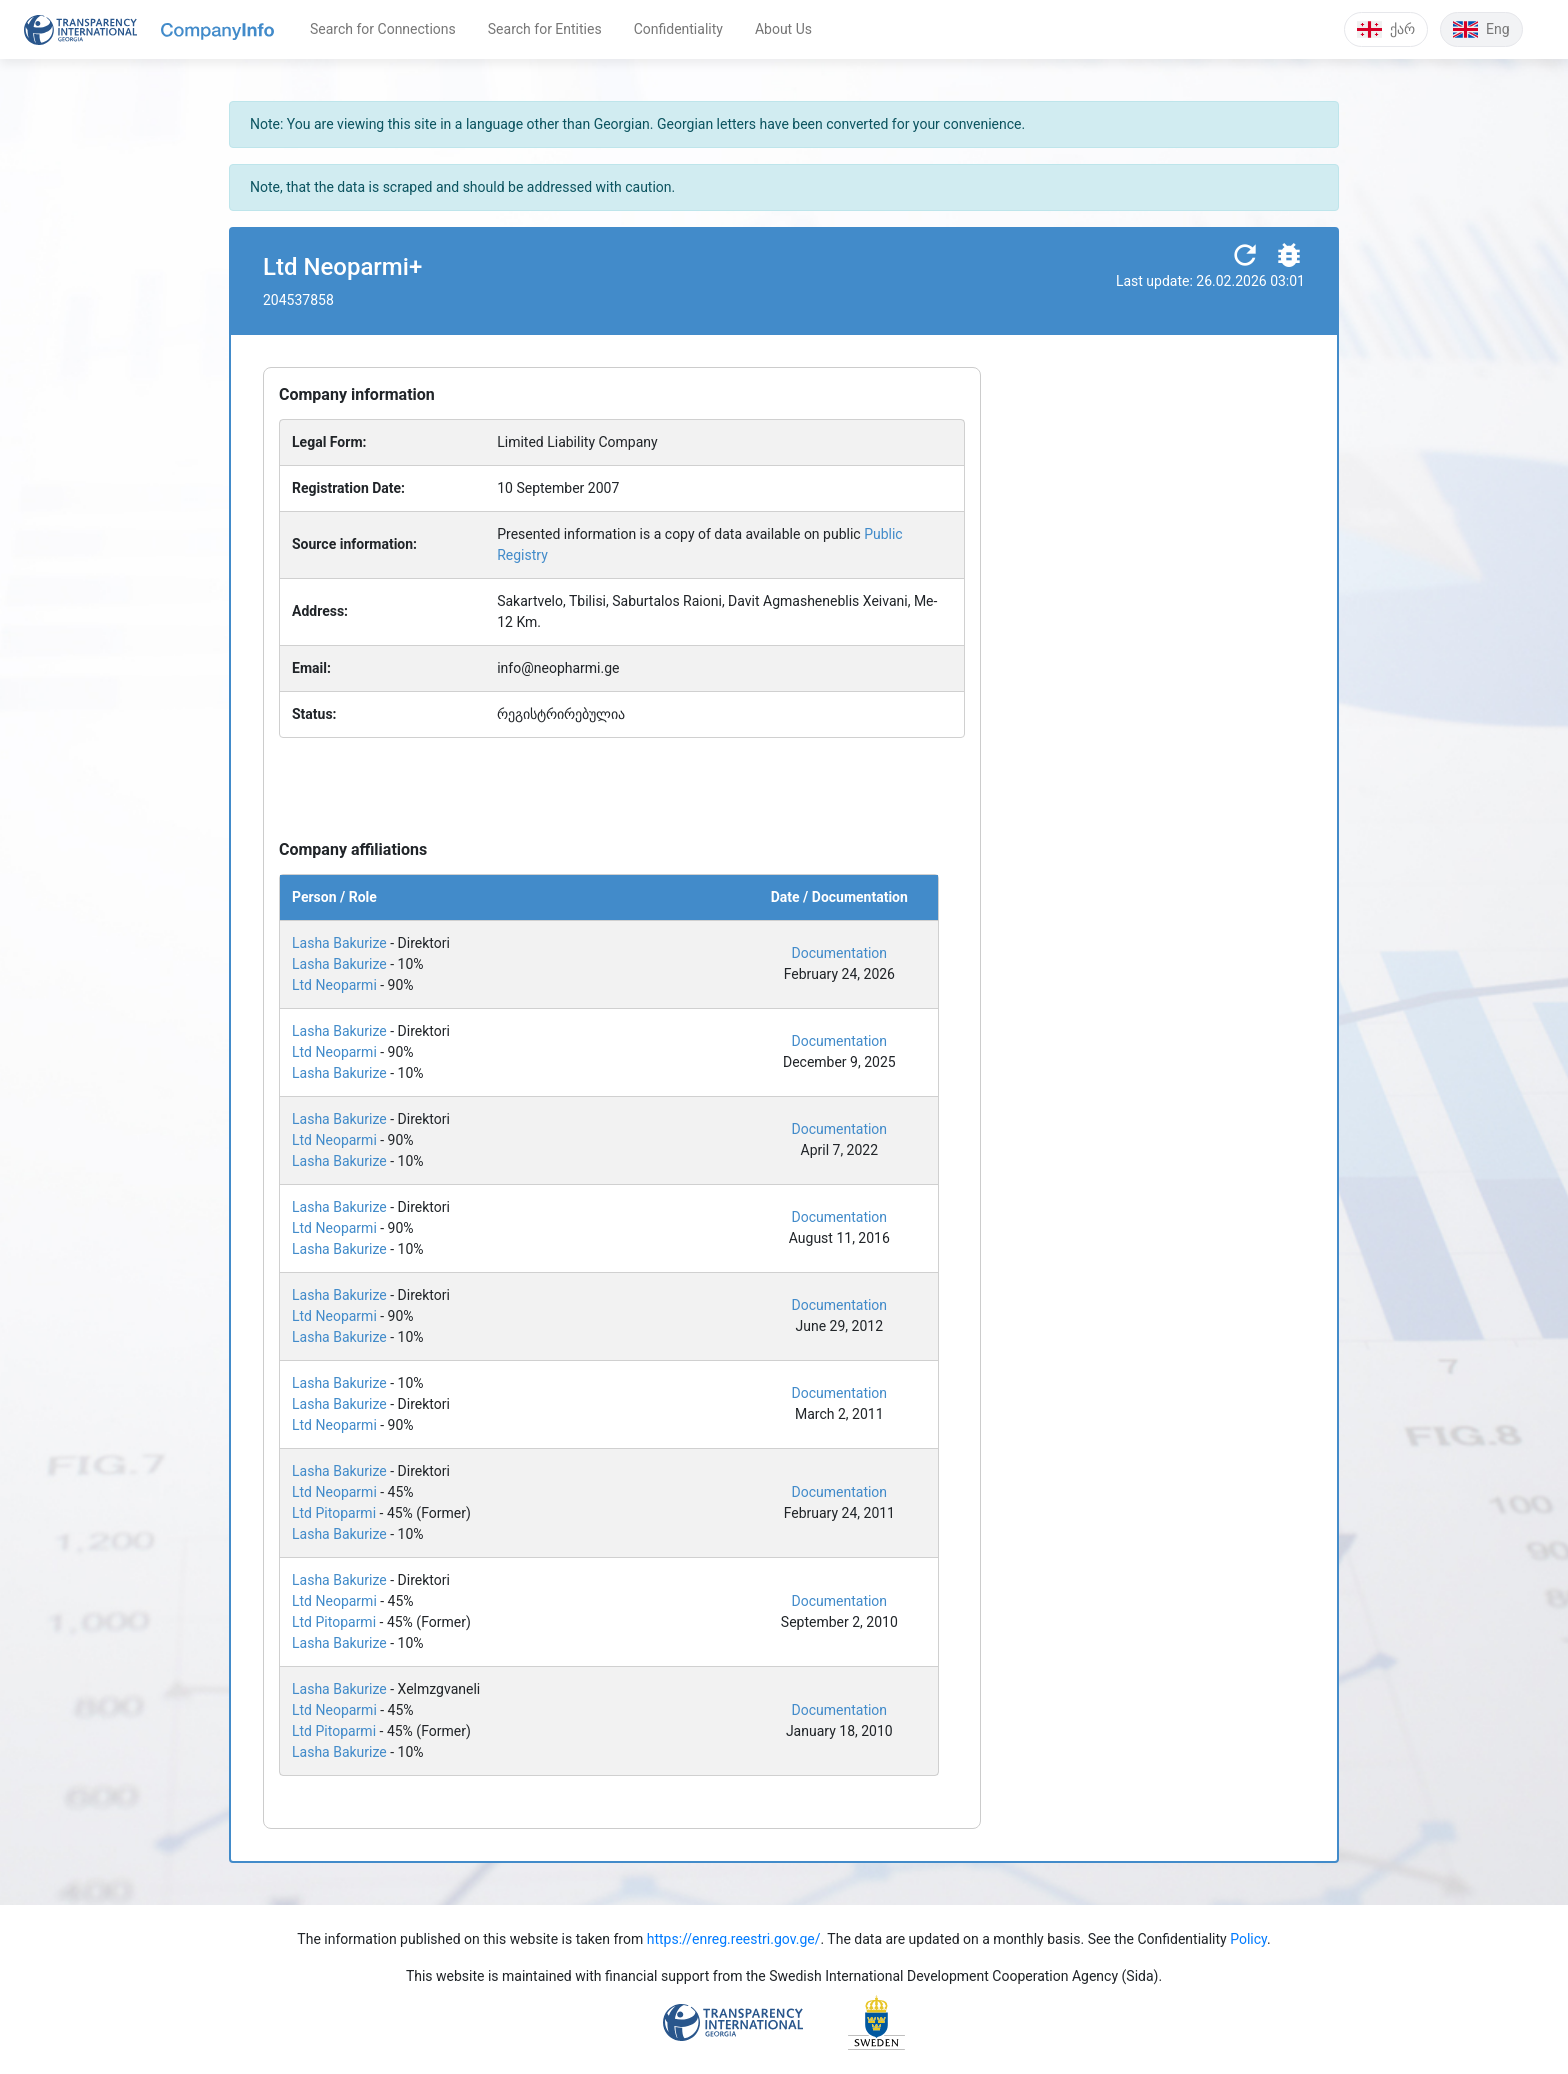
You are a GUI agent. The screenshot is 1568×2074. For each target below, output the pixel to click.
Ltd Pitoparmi (334, 1513)
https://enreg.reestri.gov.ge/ (734, 1939)
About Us (783, 29)
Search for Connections (383, 29)
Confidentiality (678, 29)
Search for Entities (545, 29)
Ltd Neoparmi (334, 985)
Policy (1248, 1939)
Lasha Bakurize (339, 943)
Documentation (840, 953)
